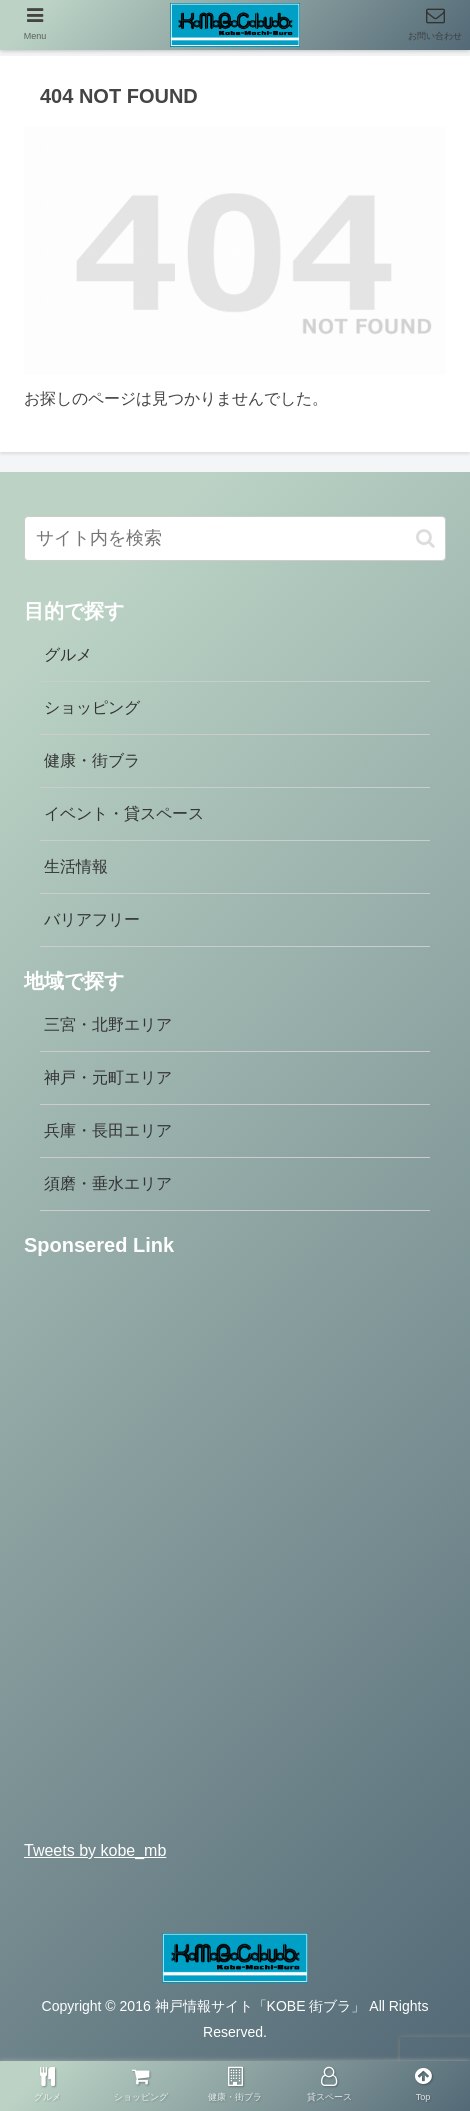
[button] (425, 538)
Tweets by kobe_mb (95, 1850)
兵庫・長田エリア (108, 1130)
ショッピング (92, 707)
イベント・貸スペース (124, 813)
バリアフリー (92, 919)
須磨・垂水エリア (108, 1183)
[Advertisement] (235, 1556)
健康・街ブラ (92, 760)
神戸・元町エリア (108, 1077)
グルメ (68, 654)
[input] (235, 538)
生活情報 (76, 866)
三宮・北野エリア (108, 1024)
